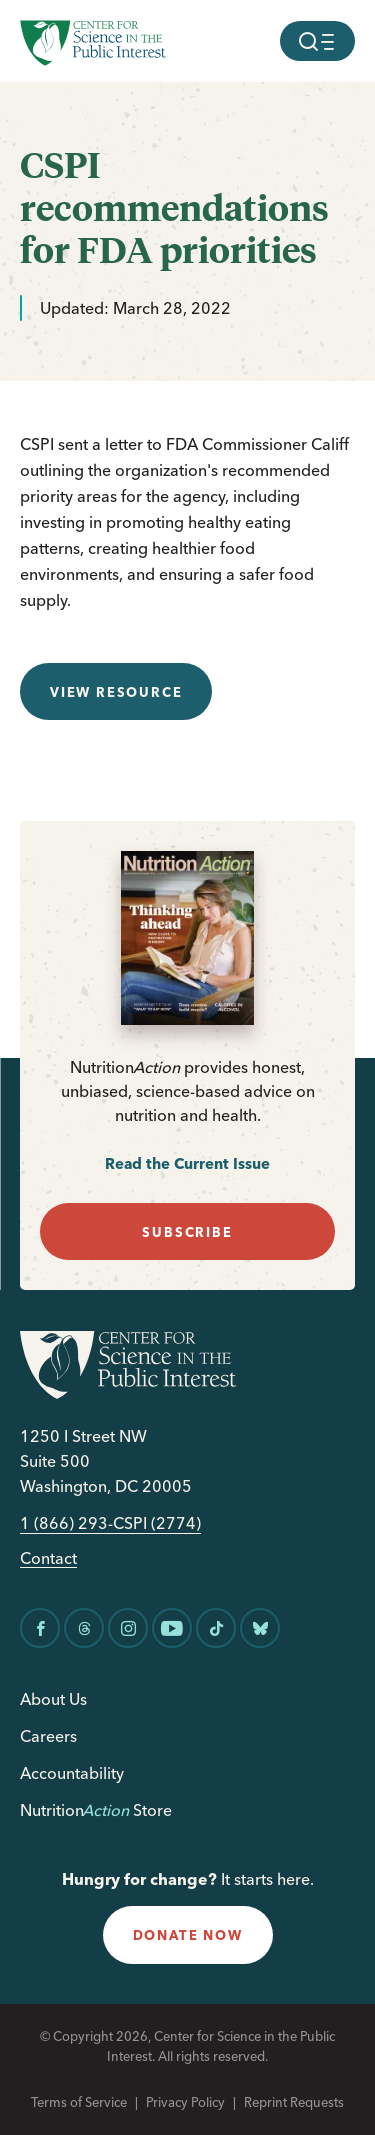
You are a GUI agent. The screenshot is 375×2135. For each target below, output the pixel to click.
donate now (188, 1935)
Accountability (72, 1773)
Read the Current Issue (187, 1163)
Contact (48, 1558)
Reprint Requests (294, 2102)
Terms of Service (79, 2102)
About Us (53, 1699)
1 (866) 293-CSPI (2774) (110, 1523)
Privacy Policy (185, 2102)
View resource (116, 692)
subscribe (187, 1232)
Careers (48, 1736)
